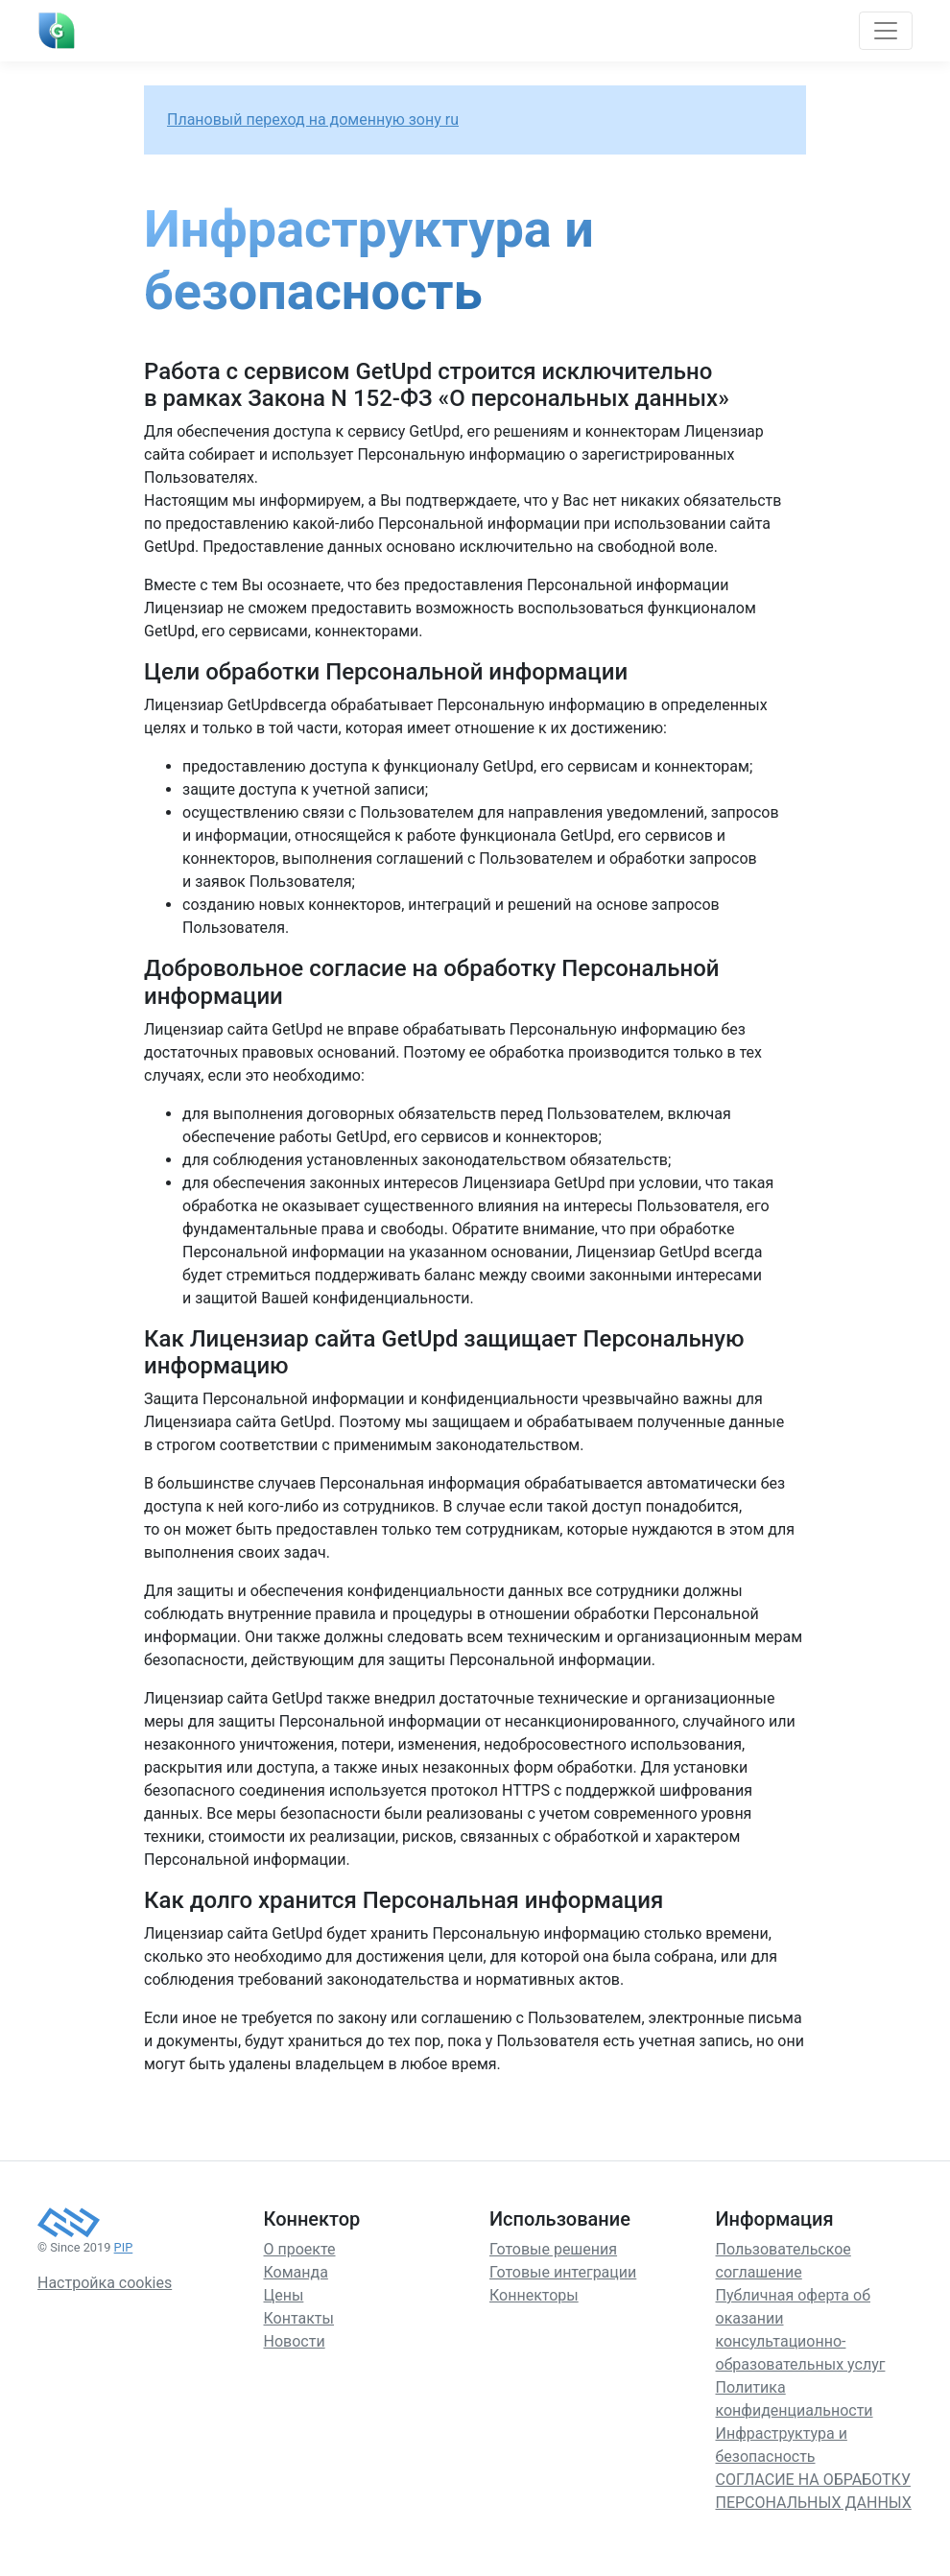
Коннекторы (534, 2295)
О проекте (300, 2249)
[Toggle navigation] (886, 31)
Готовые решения (553, 2249)
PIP (123, 2247)
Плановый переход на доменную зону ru (313, 119)
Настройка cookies (104, 2283)
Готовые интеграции (562, 2272)
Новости (294, 2341)
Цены (284, 2295)
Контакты (299, 2318)
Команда (296, 2272)
